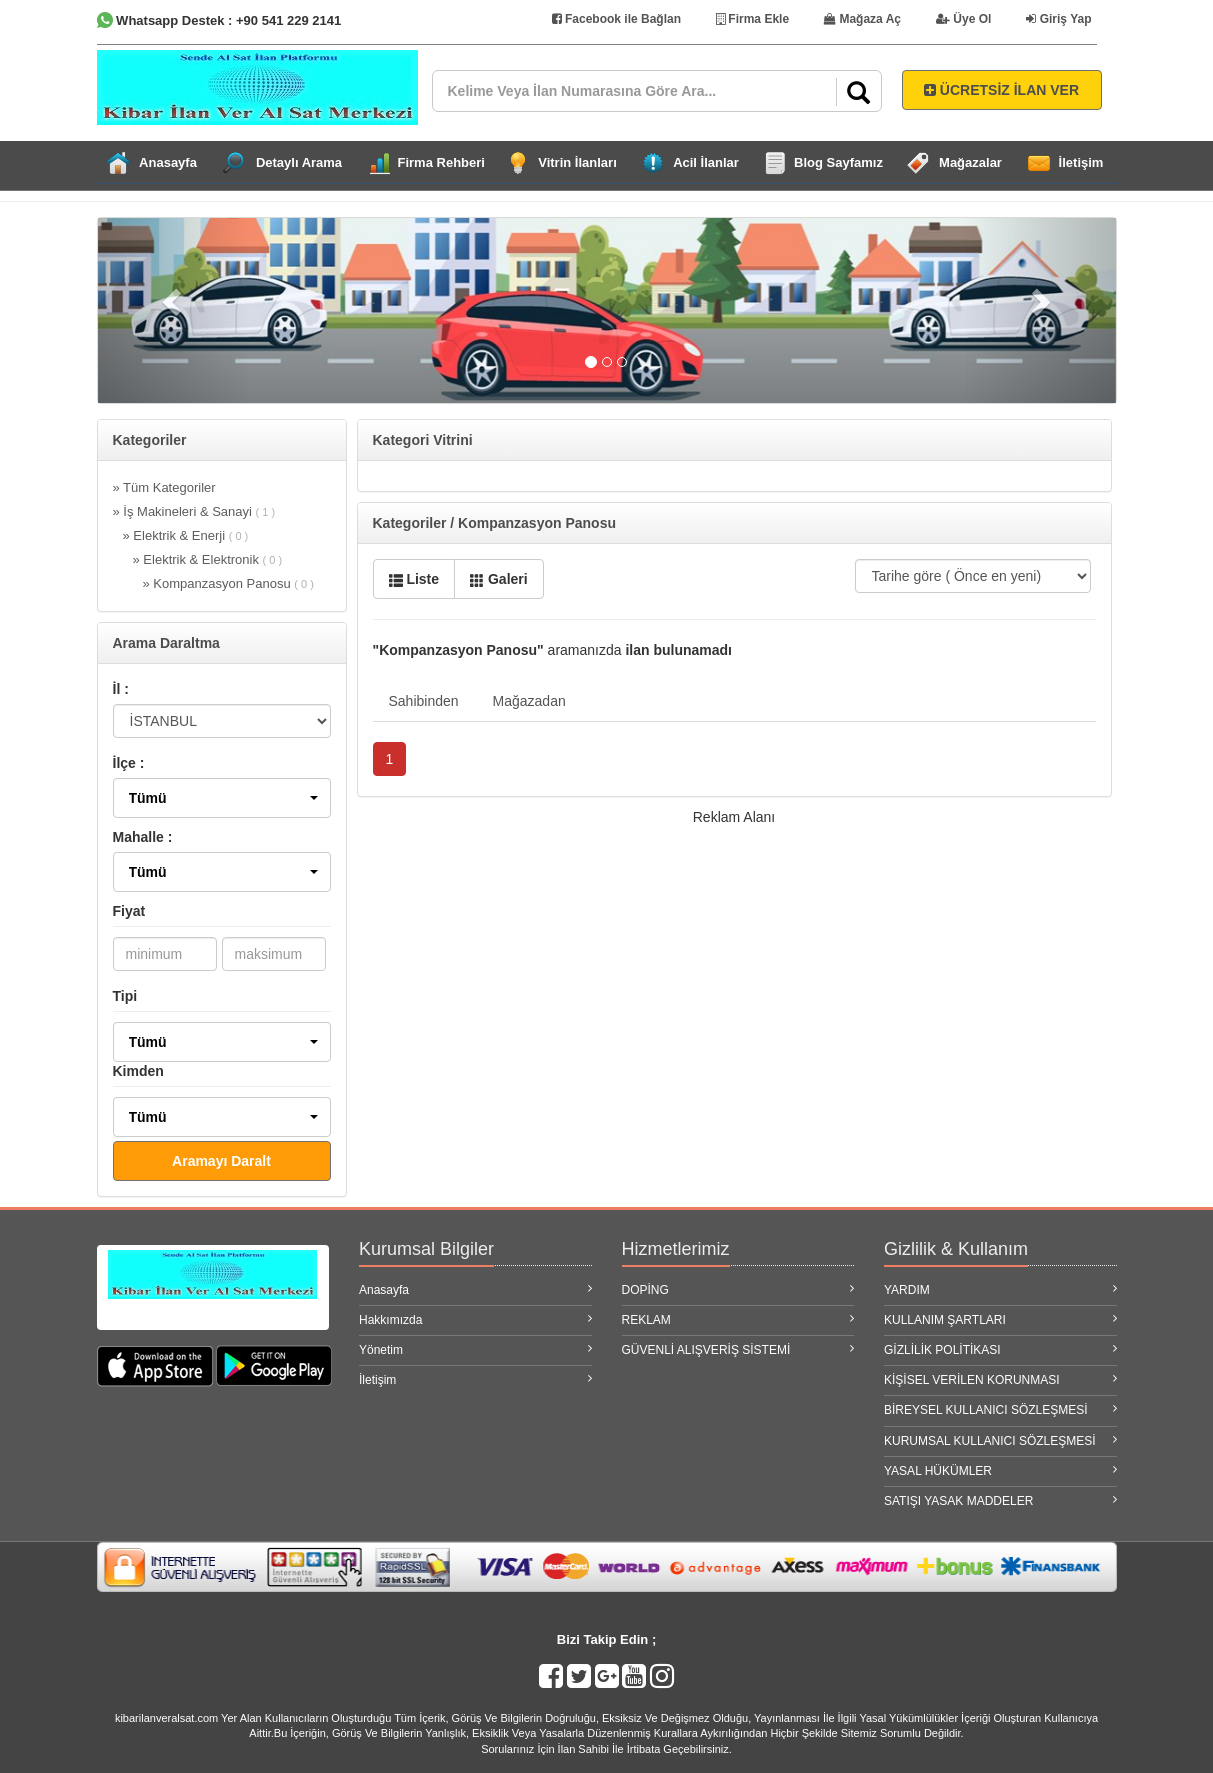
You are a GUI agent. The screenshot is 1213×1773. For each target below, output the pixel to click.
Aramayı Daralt (221, 1161)
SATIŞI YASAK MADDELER (1000, 1500)
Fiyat (129, 911)
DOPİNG (738, 1289)
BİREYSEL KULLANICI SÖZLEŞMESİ (1000, 1409)
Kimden (138, 1071)
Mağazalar (970, 162)
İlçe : (129, 763)
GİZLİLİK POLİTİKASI (1000, 1349)
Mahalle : (143, 837)
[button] (222, 798)
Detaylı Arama (299, 162)
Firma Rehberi (441, 162)
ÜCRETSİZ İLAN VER (1001, 90)
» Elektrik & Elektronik (208, 559)
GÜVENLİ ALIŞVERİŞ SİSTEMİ (738, 1349)
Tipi (125, 996)
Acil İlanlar (706, 162)
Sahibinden (424, 701)
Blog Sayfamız (838, 162)
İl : (121, 689)
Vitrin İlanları (577, 162)
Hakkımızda (475, 1319)
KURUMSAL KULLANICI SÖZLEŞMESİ (1000, 1440)
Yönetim (475, 1349)
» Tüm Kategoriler (164, 487)
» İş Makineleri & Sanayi (194, 511)
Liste (414, 579)
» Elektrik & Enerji (186, 535)
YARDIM (1000, 1289)
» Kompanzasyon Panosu (228, 583)
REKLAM (738, 1319)
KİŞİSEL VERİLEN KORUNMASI (1000, 1379)
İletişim (1081, 162)
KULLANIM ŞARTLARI (1000, 1319)
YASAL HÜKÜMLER (1000, 1470)
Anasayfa (168, 162)
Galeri (499, 579)
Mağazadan (529, 701)
